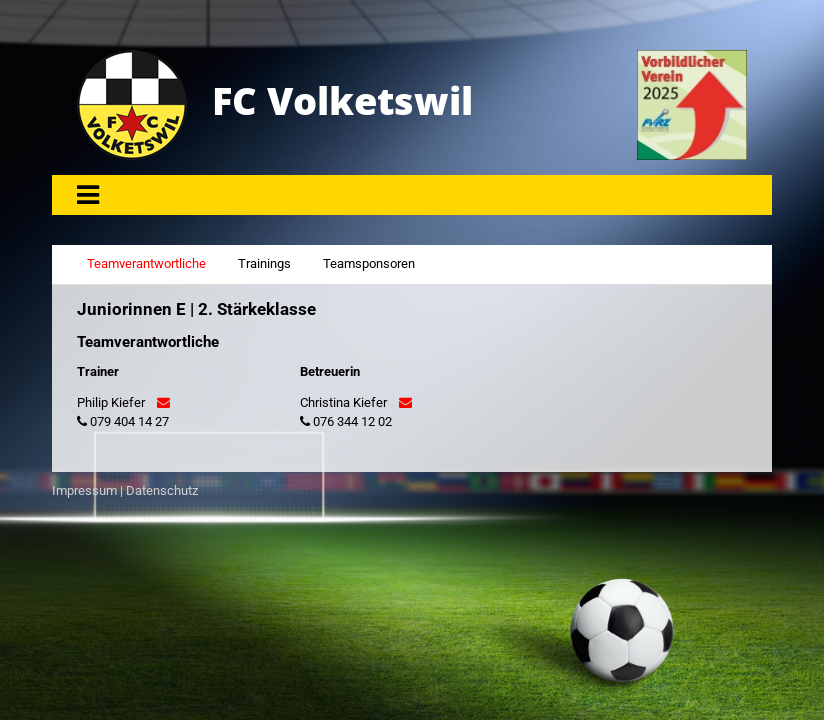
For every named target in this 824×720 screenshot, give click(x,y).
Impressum (84, 490)
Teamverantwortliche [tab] (146, 263)
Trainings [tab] (264, 263)
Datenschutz (162, 490)
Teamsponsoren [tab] (369, 263)
